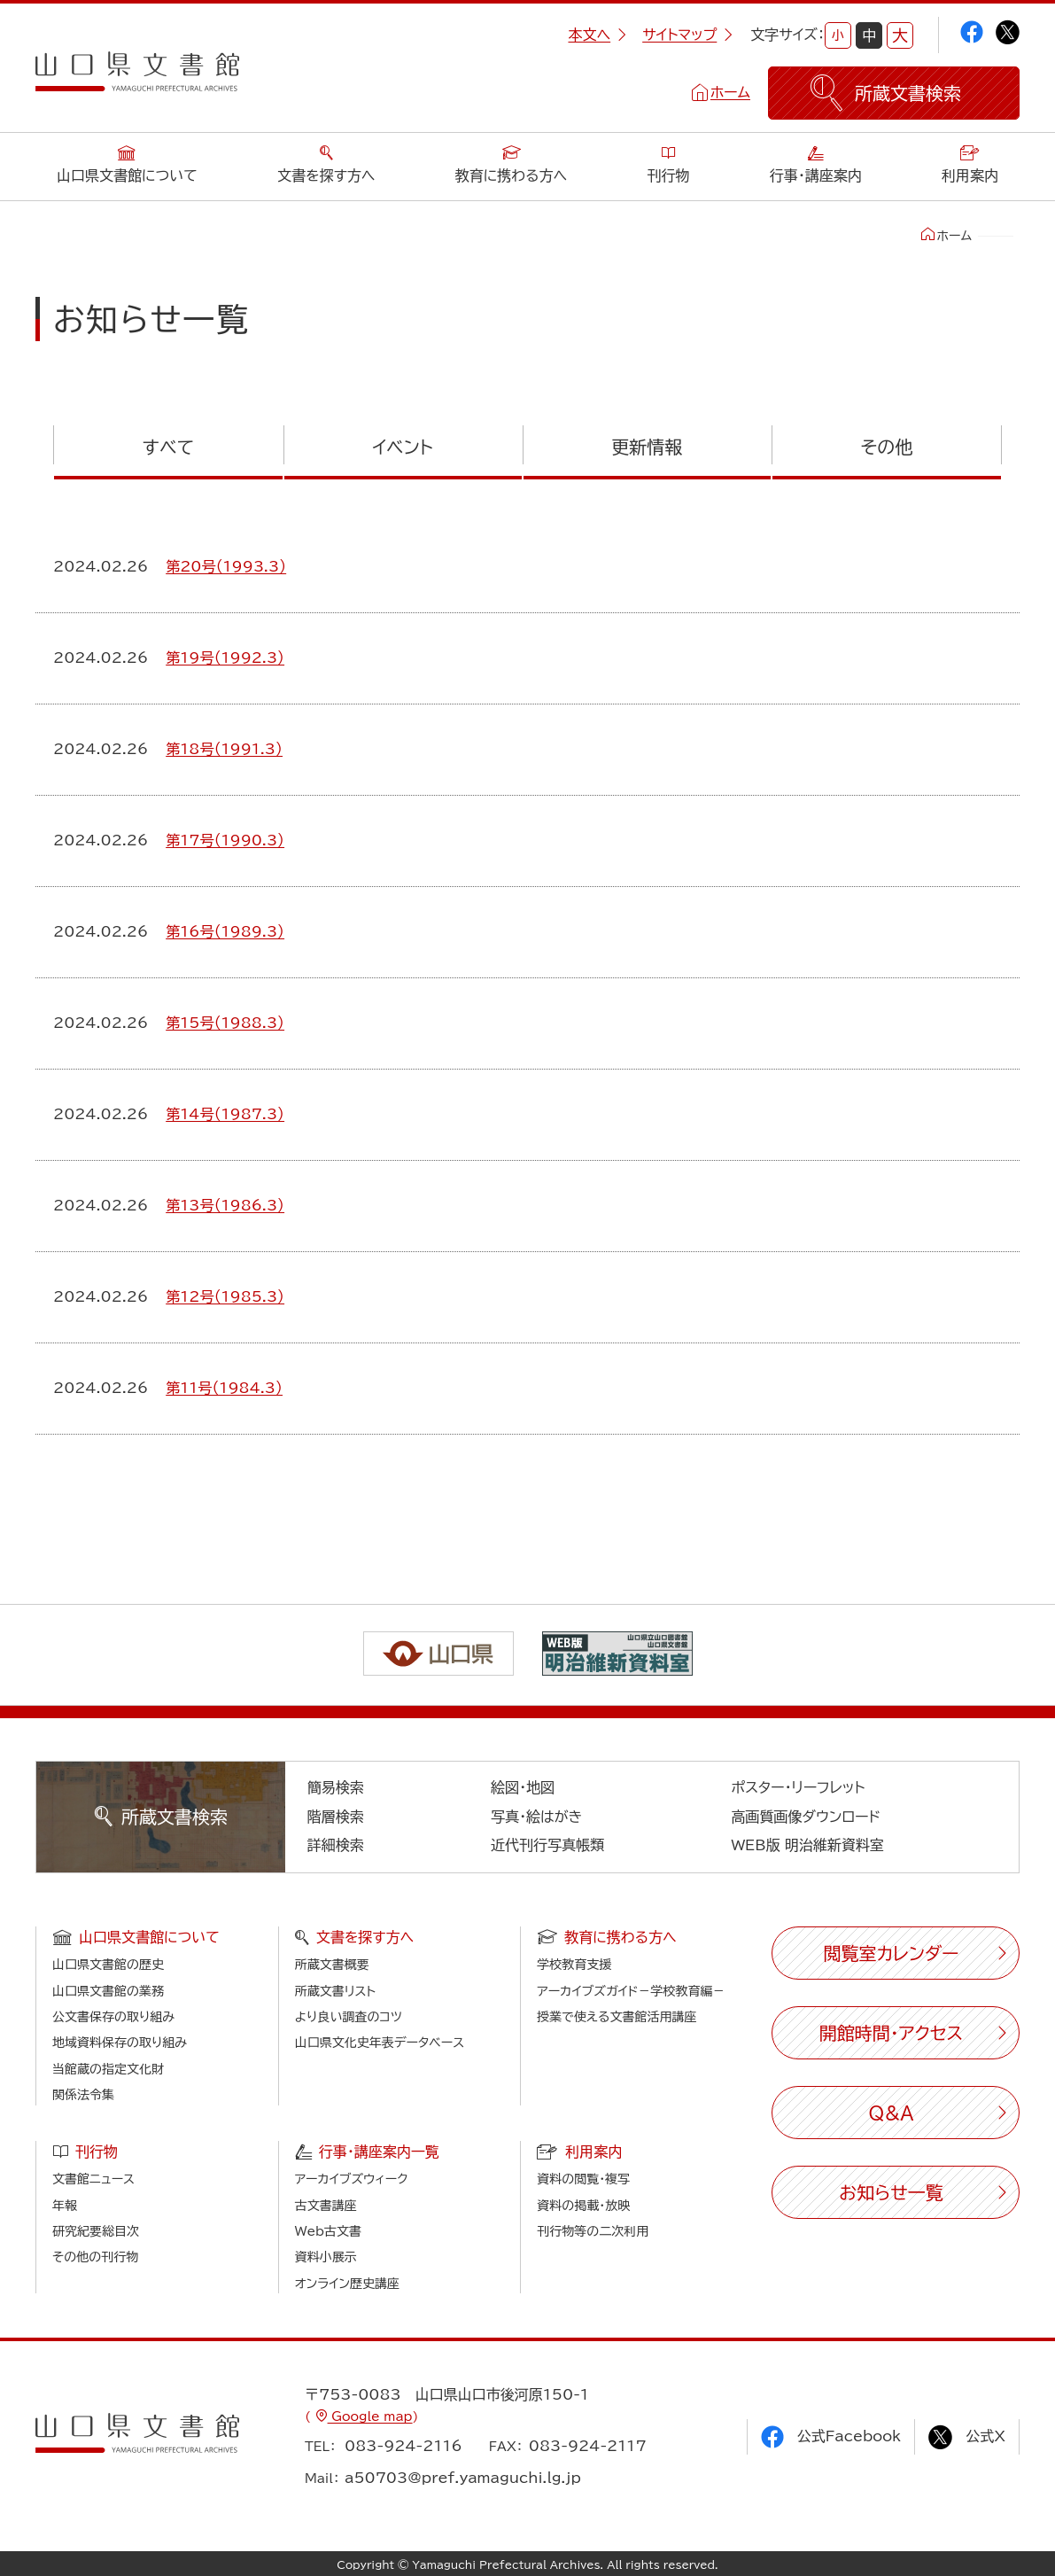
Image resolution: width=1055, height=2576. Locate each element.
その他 (887, 446)
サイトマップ (687, 34)
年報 (64, 2205)
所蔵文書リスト (335, 1991)
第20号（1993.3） (226, 566)
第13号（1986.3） (225, 1205)
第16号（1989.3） (225, 931)
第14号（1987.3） (225, 1114)
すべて (168, 446)
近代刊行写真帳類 (547, 1845)
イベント (402, 446)
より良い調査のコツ (348, 2017)
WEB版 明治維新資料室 (807, 1845)
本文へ (597, 34)
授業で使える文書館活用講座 (616, 2017)
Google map (370, 2416)
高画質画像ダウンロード (805, 1816)
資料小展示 (326, 2257)
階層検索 (335, 1816)
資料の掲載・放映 (583, 2205)
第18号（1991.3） (224, 749)
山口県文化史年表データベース (380, 2042)
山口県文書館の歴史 (108, 1964)
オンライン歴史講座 (347, 2283)
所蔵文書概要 (332, 1964)
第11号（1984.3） (224, 1388)
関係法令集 (83, 2095)
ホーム (730, 92)
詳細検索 (335, 1845)
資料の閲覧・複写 (583, 2179)
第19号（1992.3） (225, 657)
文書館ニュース (93, 2179)
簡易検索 (335, 1787)
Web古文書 (328, 2231)
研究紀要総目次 (95, 2231)
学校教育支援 (574, 1964)
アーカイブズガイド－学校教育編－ (631, 1991)
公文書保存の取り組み (113, 2017)
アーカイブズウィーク (351, 2179)
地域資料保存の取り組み (119, 2042)
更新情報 (646, 446)
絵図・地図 (523, 1787)
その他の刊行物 (95, 2257)
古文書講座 (326, 2205)
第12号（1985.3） (225, 1296)
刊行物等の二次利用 (592, 2231)
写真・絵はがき (537, 1816)
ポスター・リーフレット (798, 1787)
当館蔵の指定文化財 (108, 2069)
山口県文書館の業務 (108, 1991)
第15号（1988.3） (225, 1023)
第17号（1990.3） (225, 840)
